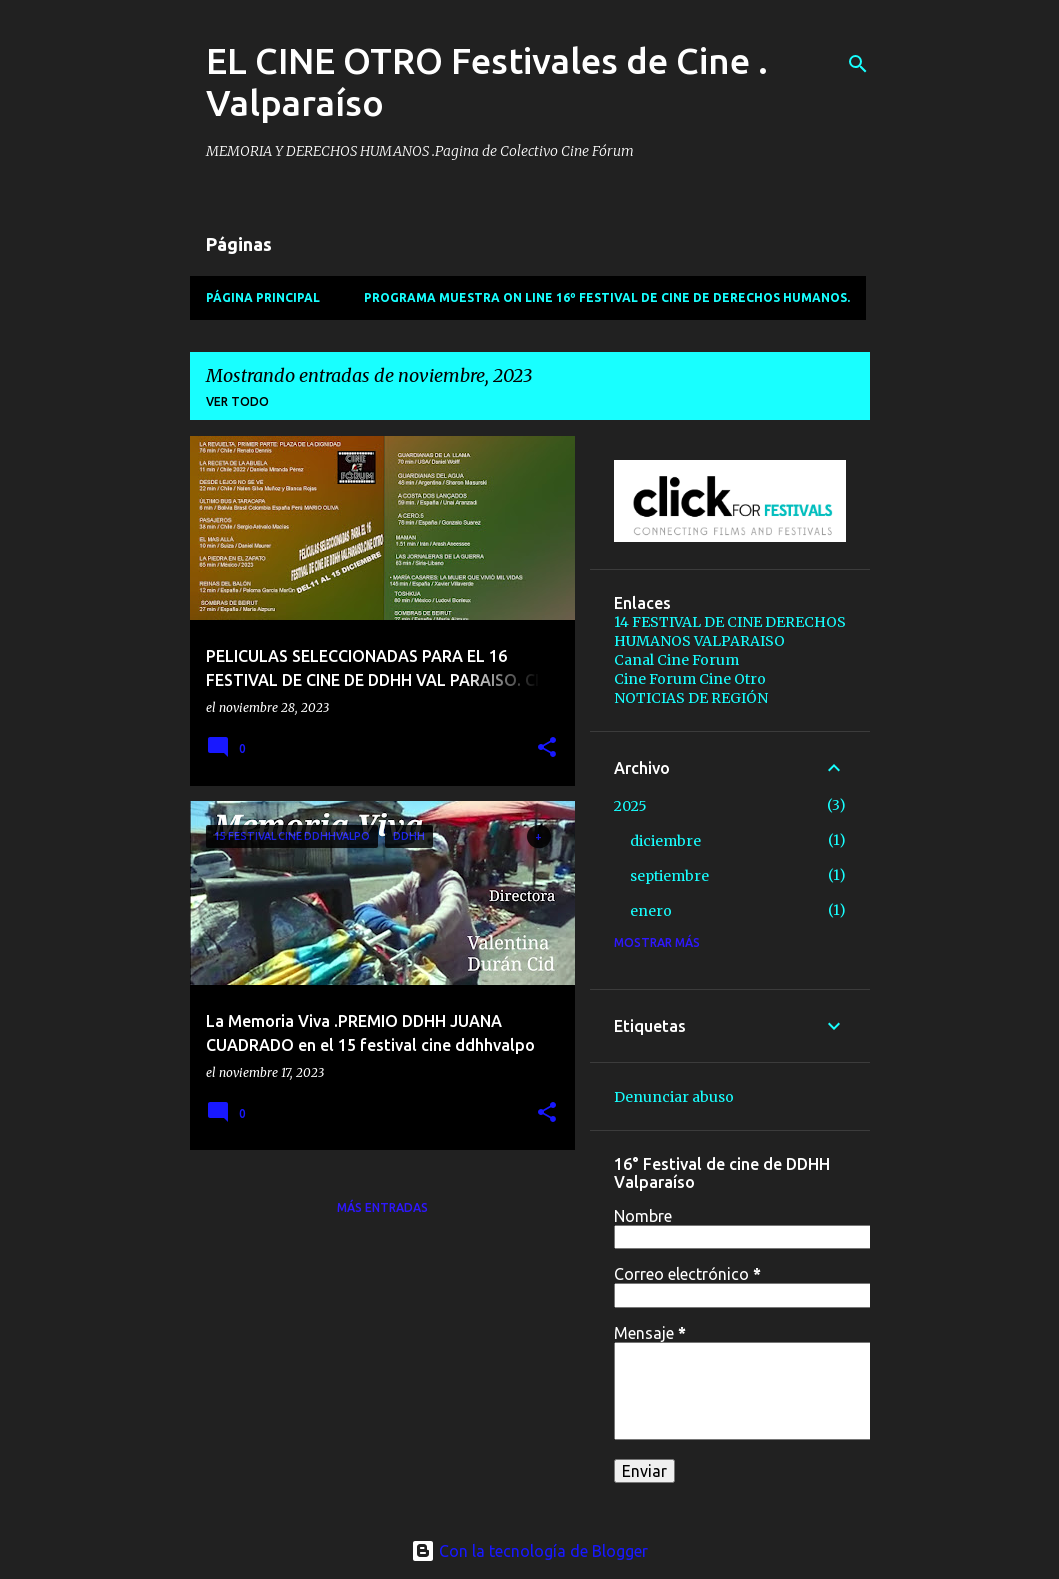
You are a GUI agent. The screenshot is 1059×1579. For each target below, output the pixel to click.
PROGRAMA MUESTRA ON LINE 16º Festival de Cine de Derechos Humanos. (607, 297)
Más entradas (382, 1207)
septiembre (669, 876)
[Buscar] (858, 64)
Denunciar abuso (674, 1097)
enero (651, 911)
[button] (547, 748)
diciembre (665, 841)
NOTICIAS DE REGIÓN (691, 698)
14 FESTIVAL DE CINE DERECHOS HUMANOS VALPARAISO (730, 631)
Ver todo (237, 401)
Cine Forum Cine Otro (690, 679)
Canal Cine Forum (676, 660)
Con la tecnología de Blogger (529, 1551)
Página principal (263, 297)
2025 (630, 806)
